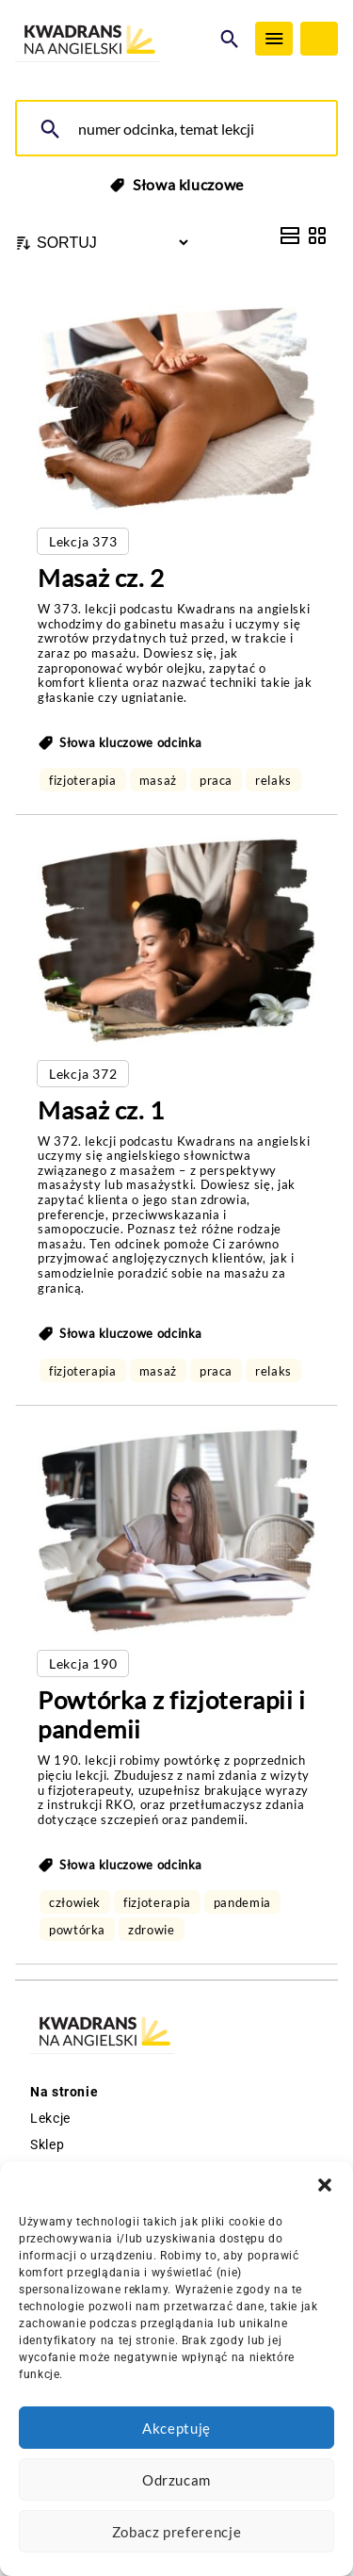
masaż (158, 780)
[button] (324, 2185)
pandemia (242, 1902)
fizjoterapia (83, 780)
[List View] (290, 235)
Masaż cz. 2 (101, 577)
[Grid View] (317, 235)
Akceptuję (176, 2428)
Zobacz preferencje (177, 2531)
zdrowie (151, 1929)
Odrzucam (176, 2479)
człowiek (75, 1902)
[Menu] (274, 39)
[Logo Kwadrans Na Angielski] (112, 41)
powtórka (77, 1929)
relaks (273, 780)
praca (216, 780)
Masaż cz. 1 (101, 1110)
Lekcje (50, 2118)
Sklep (47, 2144)
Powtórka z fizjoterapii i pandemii (172, 1714)
